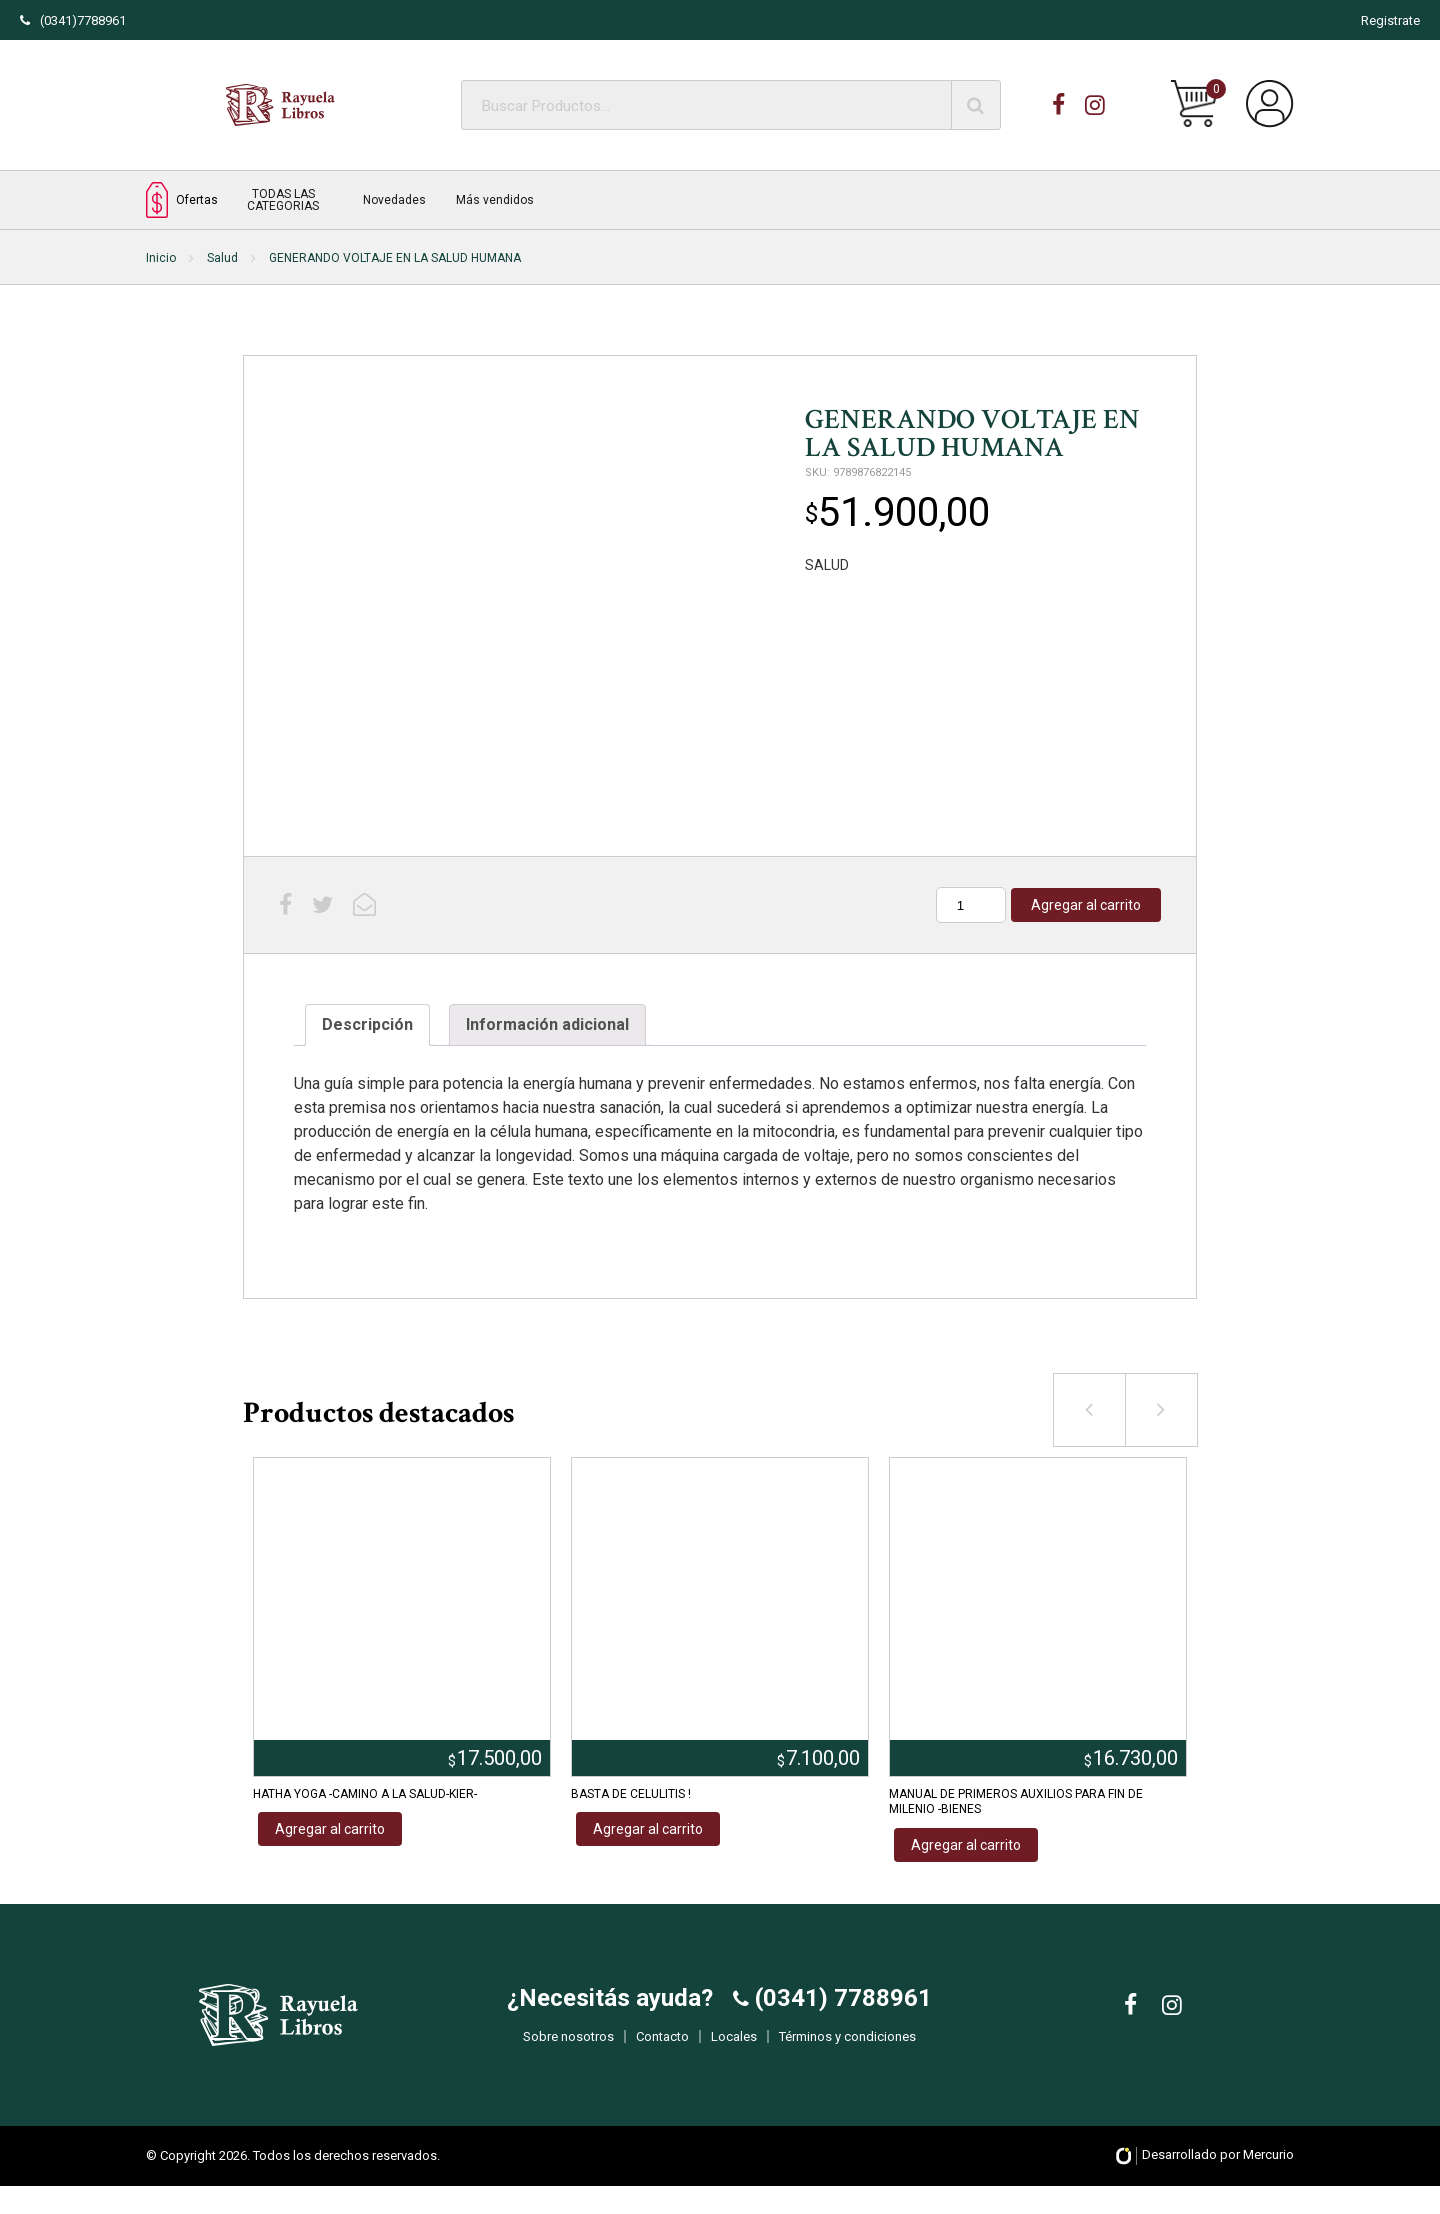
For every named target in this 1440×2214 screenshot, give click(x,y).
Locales (734, 2051)
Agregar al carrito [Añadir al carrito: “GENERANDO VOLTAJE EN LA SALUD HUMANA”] (1086, 905)
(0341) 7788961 (840, 2013)
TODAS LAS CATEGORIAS (283, 200)
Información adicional (547, 1024)
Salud (222, 258)
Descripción (367, 1024)
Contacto (662, 2051)
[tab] (367, 1025)
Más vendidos (495, 200)
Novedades (394, 200)
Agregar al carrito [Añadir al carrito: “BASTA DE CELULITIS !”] (648, 1829)
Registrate (1390, 20)
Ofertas (182, 199)
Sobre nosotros (568, 2051)
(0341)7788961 (73, 20)
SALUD (827, 565)
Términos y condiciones (847, 2051)
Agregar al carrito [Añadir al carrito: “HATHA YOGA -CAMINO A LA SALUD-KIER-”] (330, 1829)
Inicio (161, 258)
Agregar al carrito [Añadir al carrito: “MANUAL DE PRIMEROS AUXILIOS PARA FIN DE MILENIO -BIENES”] (966, 1845)
